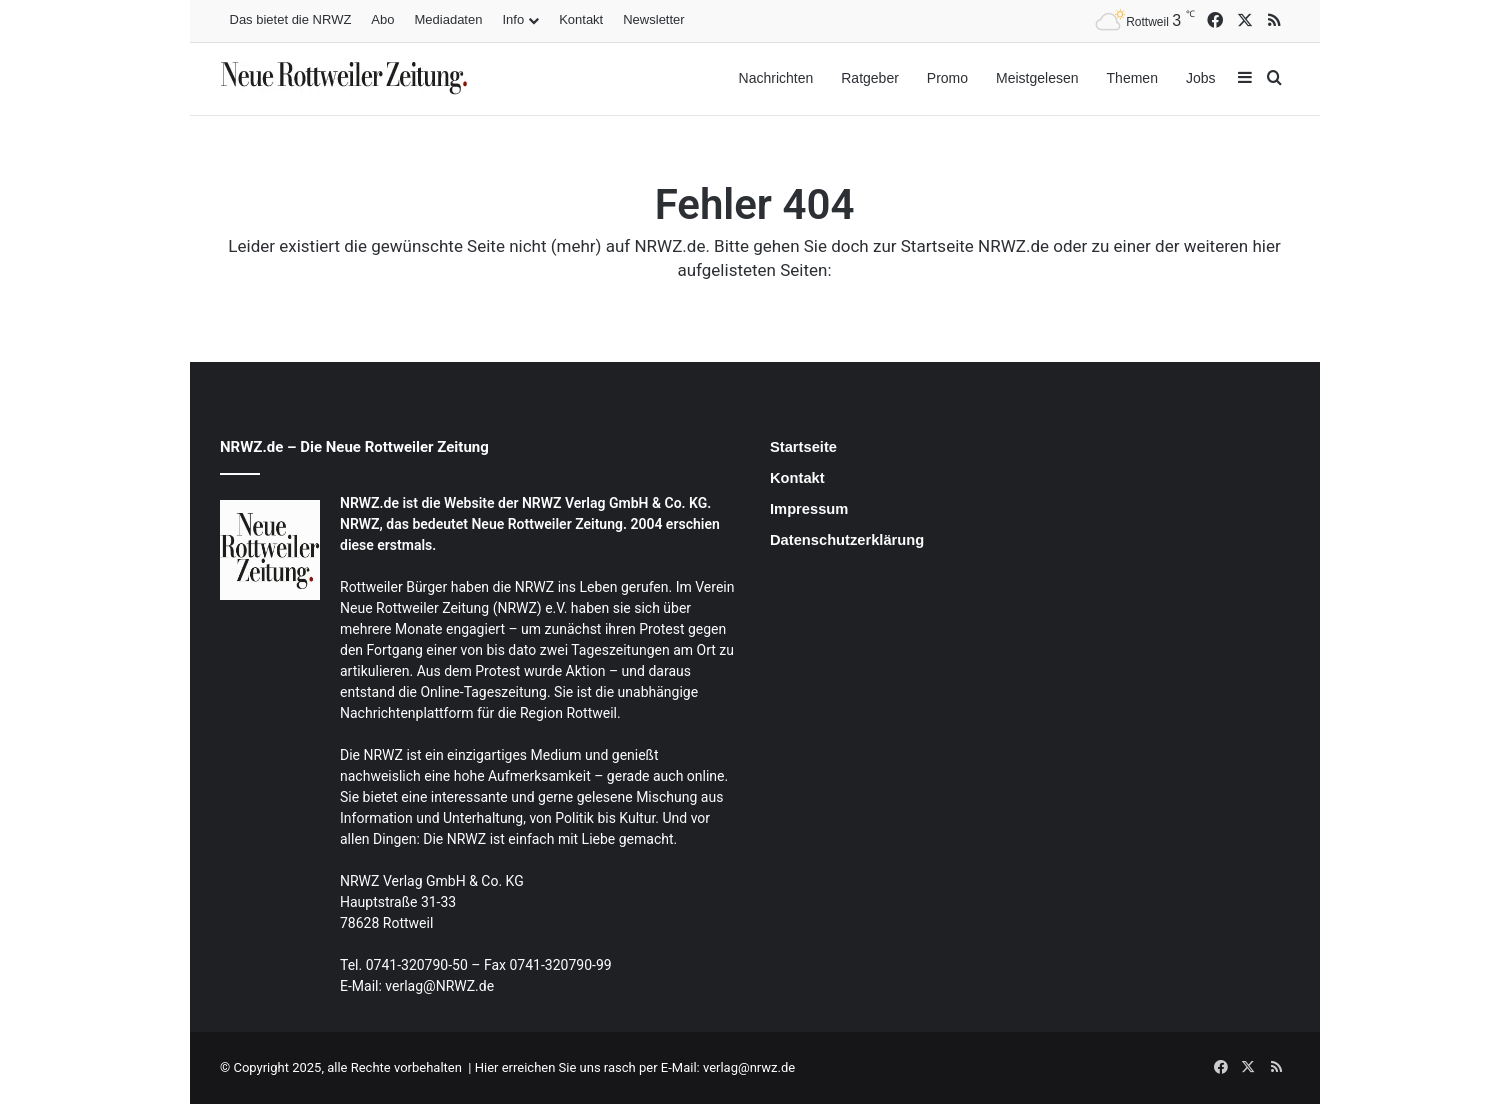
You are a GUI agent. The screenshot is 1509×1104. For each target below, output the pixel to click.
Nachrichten (776, 78)
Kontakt (581, 19)
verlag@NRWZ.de (439, 986)
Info (513, 19)
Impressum (809, 509)
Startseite (803, 447)
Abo (382, 19)
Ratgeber (870, 78)
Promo (947, 78)
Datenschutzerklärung (847, 540)
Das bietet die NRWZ (291, 19)
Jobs (1201, 78)
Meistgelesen (1037, 78)
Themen (1132, 78)
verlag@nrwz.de (748, 1067)
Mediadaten (449, 19)
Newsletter (653, 19)
